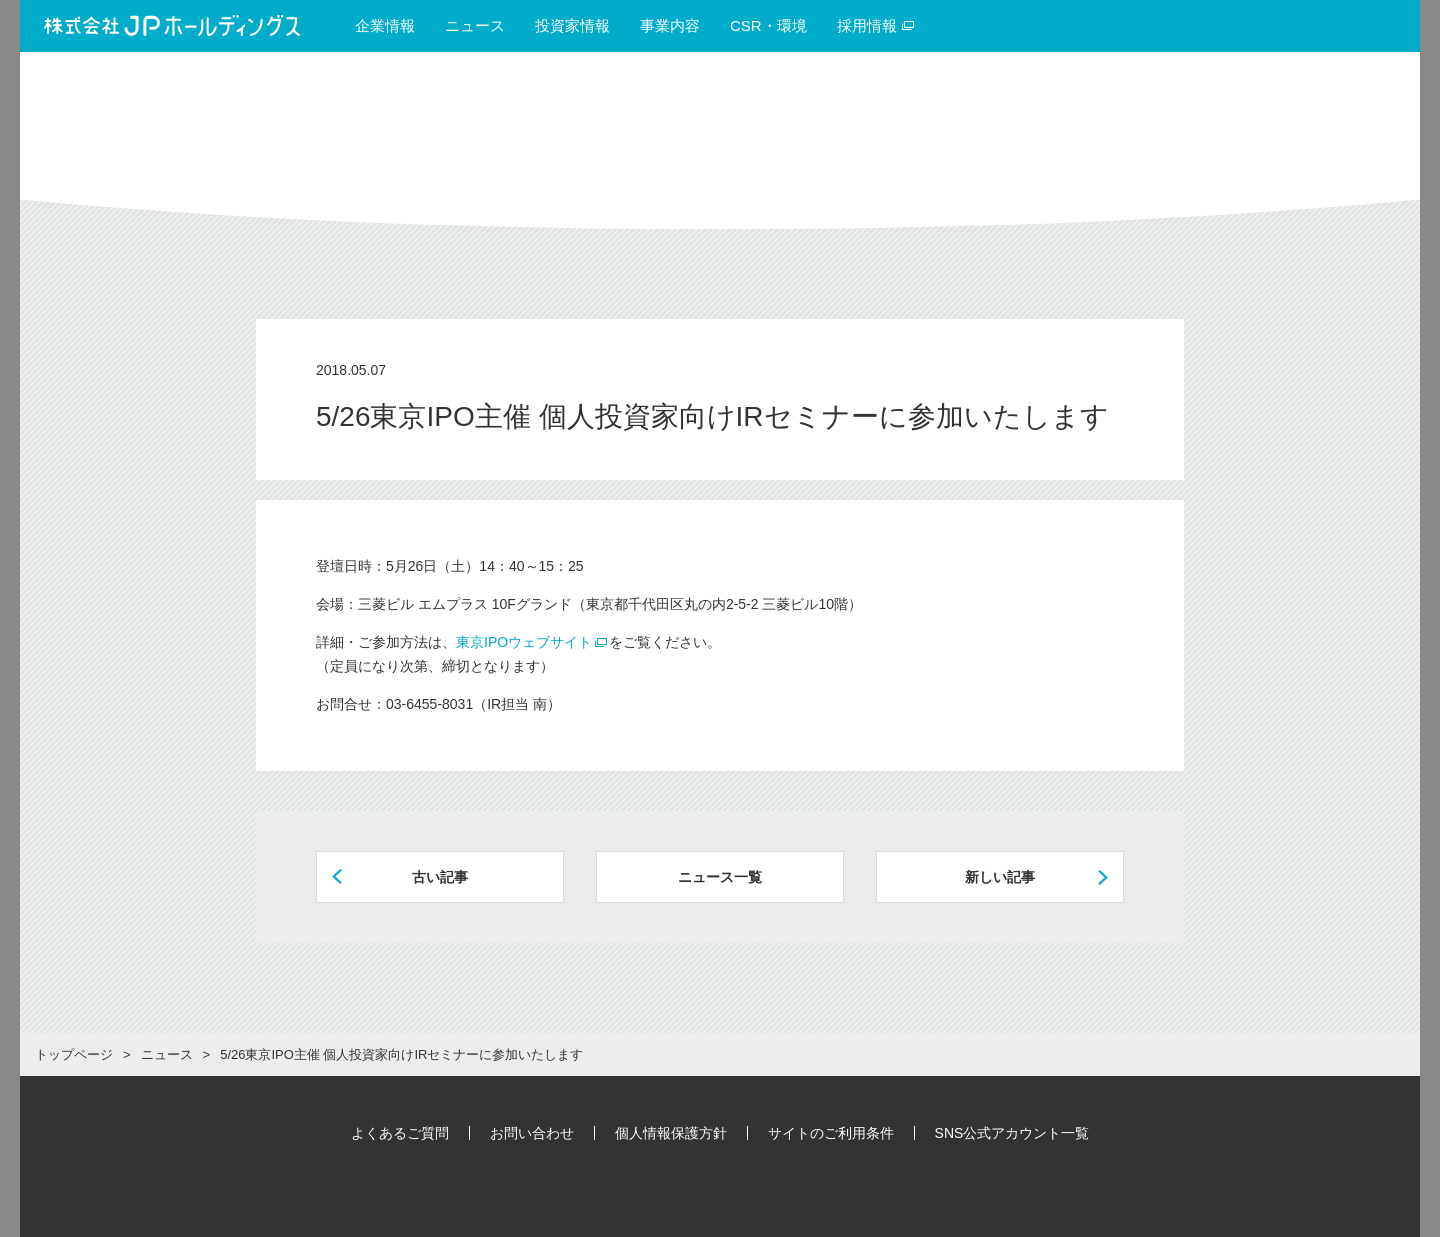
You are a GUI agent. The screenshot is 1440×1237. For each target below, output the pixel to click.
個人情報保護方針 (671, 1133)
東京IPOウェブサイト (524, 642)
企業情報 (385, 25)
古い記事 (440, 877)
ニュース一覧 (720, 877)
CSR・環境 (768, 25)
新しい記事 (1000, 877)
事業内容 (670, 25)
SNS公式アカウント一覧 (1012, 1133)
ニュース (475, 25)
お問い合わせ (532, 1133)
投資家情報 (572, 25)
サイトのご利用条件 (831, 1133)
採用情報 (876, 25)
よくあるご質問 (400, 1133)
